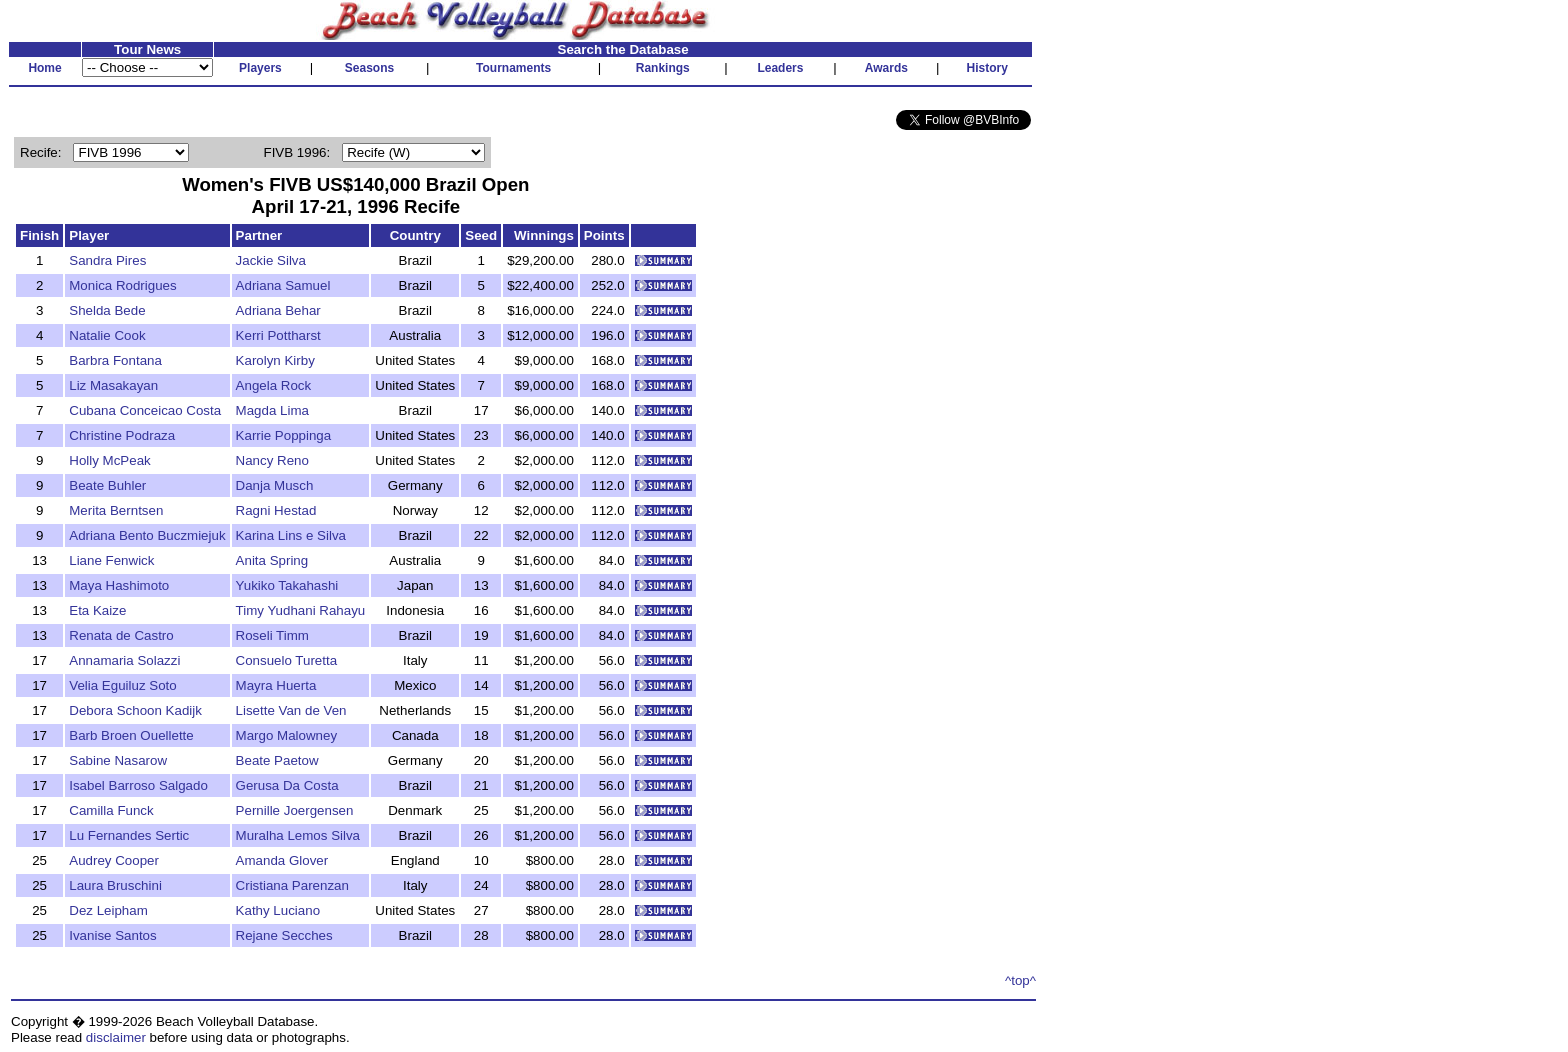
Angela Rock (274, 385)
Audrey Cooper (114, 860)
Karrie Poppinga (284, 435)
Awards (886, 68)
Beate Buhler (107, 485)
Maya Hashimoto (119, 585)
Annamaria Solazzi (124, 660)
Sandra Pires (107, 260)
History (987, 68)
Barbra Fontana (115, 360)
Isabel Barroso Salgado (138, 785)
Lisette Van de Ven (291, 710)
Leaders (780, 68)
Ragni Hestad (276, 510)
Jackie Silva (271, 260)
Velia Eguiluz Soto (122, 685)
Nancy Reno (272, 460)
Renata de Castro (121, 635)
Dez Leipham (108, 910)
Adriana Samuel (283, 285)
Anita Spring (272, 560)
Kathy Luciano (278, 910)
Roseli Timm (272, 635)
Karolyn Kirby (275, 360)
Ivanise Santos (112, 935)
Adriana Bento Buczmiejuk (147, 535)
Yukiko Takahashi (287, 585)
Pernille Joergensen (295, 810)
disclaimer (116, 1037)
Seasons (369, 68)
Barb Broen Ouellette (131, 735)
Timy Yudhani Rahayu (301, 610)
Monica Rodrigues (122, 285)
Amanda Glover (282, 860)
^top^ (1020, 980)
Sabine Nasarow (118, 760)
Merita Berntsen (116, 510)
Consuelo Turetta (287, 660)
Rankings (663, 68)
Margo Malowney (286, 735)
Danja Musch (275, 485)
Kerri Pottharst (278, 335)
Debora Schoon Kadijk (135, 710)
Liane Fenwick (111, 560)
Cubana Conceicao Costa (145, 410)
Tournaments (513, 68)
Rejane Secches (284, 935)
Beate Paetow (277, 760)
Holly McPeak (109, 460)
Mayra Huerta (276, 685)
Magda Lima (272, 410)
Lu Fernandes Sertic (129, 835)
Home (44, 68)
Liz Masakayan (113, 385)
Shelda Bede (107, 310)
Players (260, 68)
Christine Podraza (122, 435)
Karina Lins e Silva (291, 535)
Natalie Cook (107, 335)
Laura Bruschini (115, 885)
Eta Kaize (97, 610)
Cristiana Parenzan (292, 885)
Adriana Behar (278, 310)
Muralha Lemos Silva (298, 835)
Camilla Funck (111, 810)
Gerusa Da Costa (287, 785)
